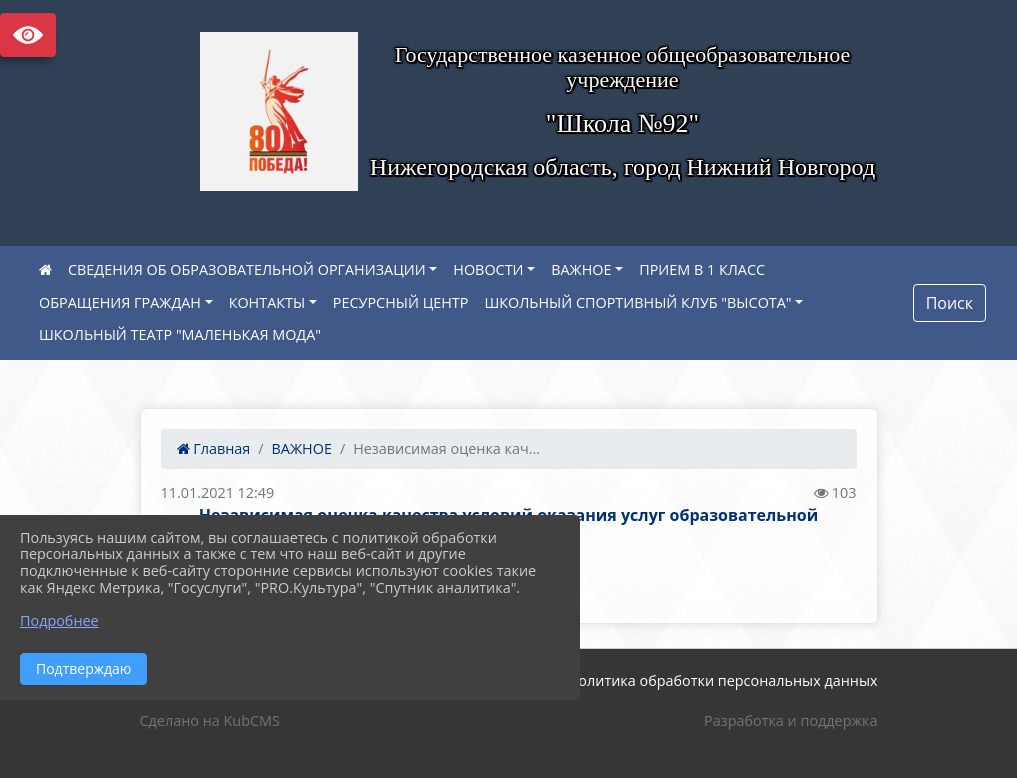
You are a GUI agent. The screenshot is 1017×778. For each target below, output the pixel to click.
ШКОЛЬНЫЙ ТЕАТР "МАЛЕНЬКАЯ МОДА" (180, 334)
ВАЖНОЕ (581, 269)
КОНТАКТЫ (267, 302)
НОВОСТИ (488, 269)
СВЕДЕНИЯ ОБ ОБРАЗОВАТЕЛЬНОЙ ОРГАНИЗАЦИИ (247, 269)
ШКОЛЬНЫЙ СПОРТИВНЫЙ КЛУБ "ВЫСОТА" (637, 302)
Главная (214, 448)
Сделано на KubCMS (210, 720)
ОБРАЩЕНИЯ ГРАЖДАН (120, 302)
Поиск (949, 303)
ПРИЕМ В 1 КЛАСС (702, 269)
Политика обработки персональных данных (723, 680)
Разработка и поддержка (790, 720)
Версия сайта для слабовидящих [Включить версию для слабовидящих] (28, 35)
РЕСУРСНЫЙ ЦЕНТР (401, 302)
